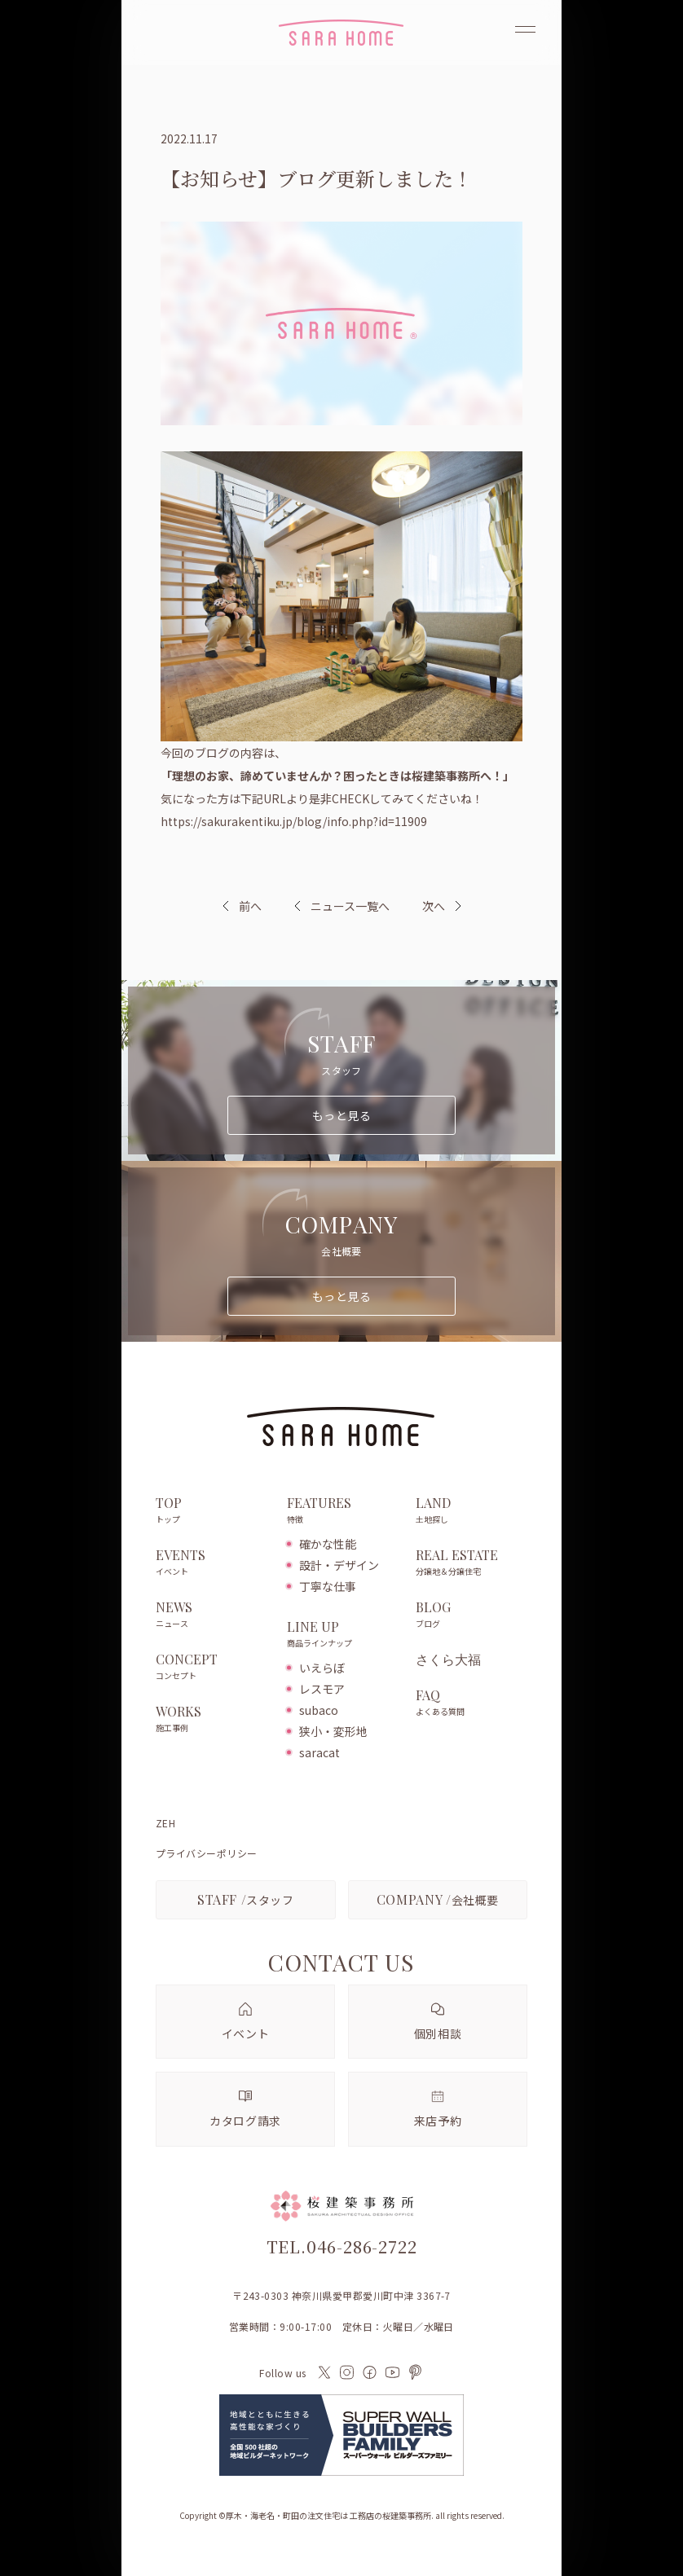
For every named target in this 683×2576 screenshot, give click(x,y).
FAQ (471, 1703)
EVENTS (213, 1563)
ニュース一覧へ (342, 906)
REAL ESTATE (471, 1563)
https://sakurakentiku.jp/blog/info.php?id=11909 (294, 821)
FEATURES (343, 1511)
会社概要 (438, 1899)
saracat (319, 1752)
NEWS (213, 1615)
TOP (213, 1511)
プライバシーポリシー (207, 1853)
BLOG (471, 1615)
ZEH (165, 1823)
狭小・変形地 (333, 1731)
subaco (318, 1710)
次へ (433, 906)
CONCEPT (213, 1667)
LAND (471, 1511)
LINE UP (343, 1635)
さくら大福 (448, 1659)
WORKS (213, 1719)
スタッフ (245, 1899)
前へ (250, 906)
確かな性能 (327, 1544)
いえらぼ (322, 1667)
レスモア (322, 1689)
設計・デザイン (339, 1565)
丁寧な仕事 (327, 1586)
